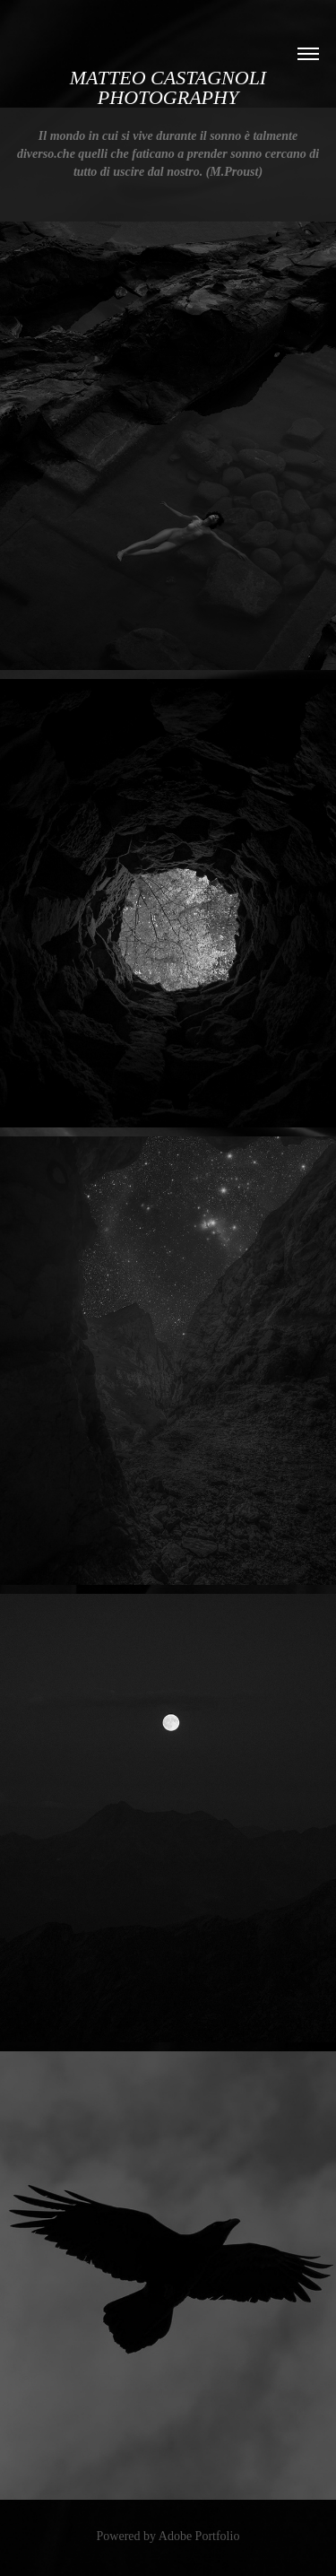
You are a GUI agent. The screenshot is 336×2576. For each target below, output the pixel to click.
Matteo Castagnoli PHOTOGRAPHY (170, 87)
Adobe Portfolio (199, 2536)
